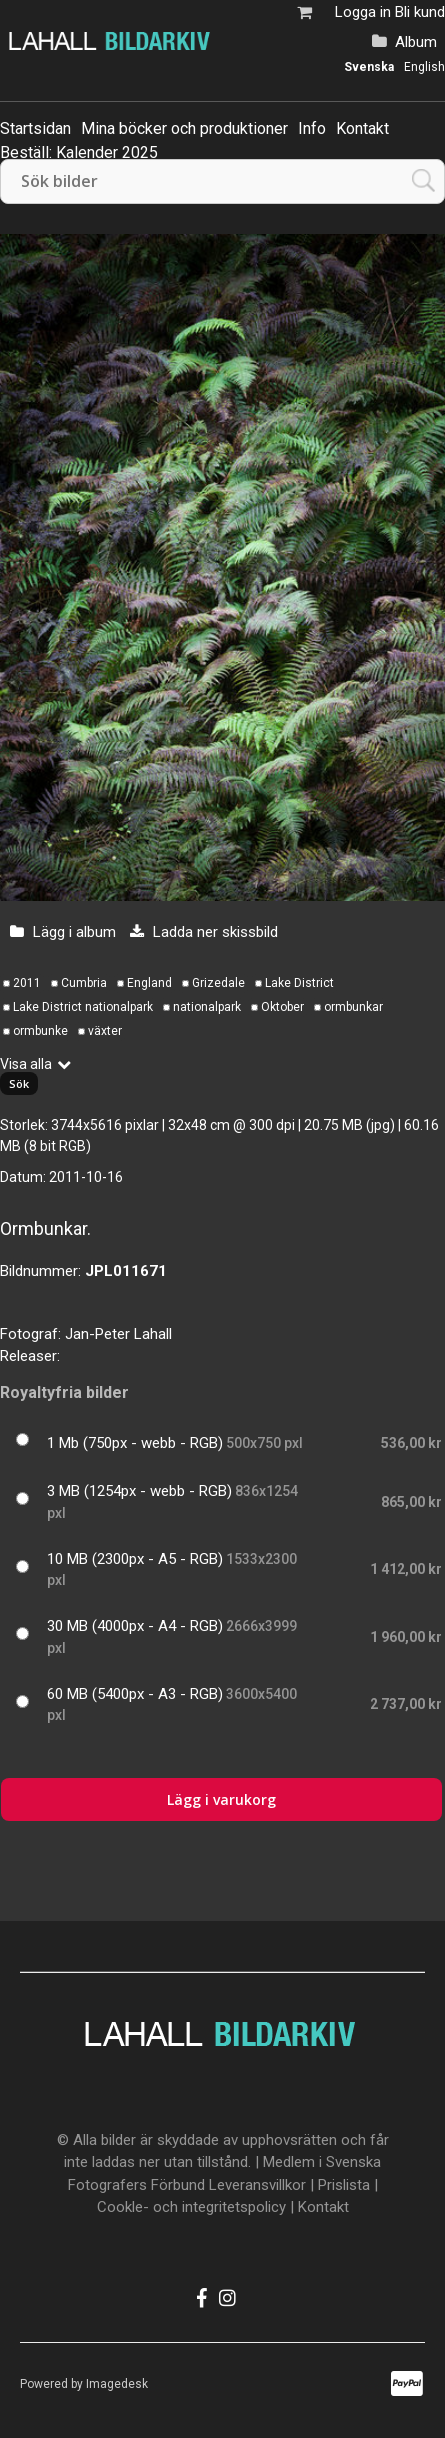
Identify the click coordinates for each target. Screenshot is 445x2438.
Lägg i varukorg (221, 1799)
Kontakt (362, 128)
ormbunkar (353, 1007)
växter (105, 1031)
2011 (27, 983)
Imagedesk (117, 2384)
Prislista (344, 2185)
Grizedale (218, 983)
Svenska (369, 67)
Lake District (299, 983)
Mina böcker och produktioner (184, 128)
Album (416, 42)
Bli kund (420, 12)
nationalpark (207, 1007)
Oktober (282, 1007)
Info (312, 128)
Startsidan (35, 128)
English (424, 67)
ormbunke (40, 1031)
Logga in (363, 12)
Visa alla (26, 1064)
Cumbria (84, 983)
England (149, 983)
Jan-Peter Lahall (118, 1334)
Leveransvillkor (257, 2185)
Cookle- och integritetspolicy (191, 2207)
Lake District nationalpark (83, 1007)
